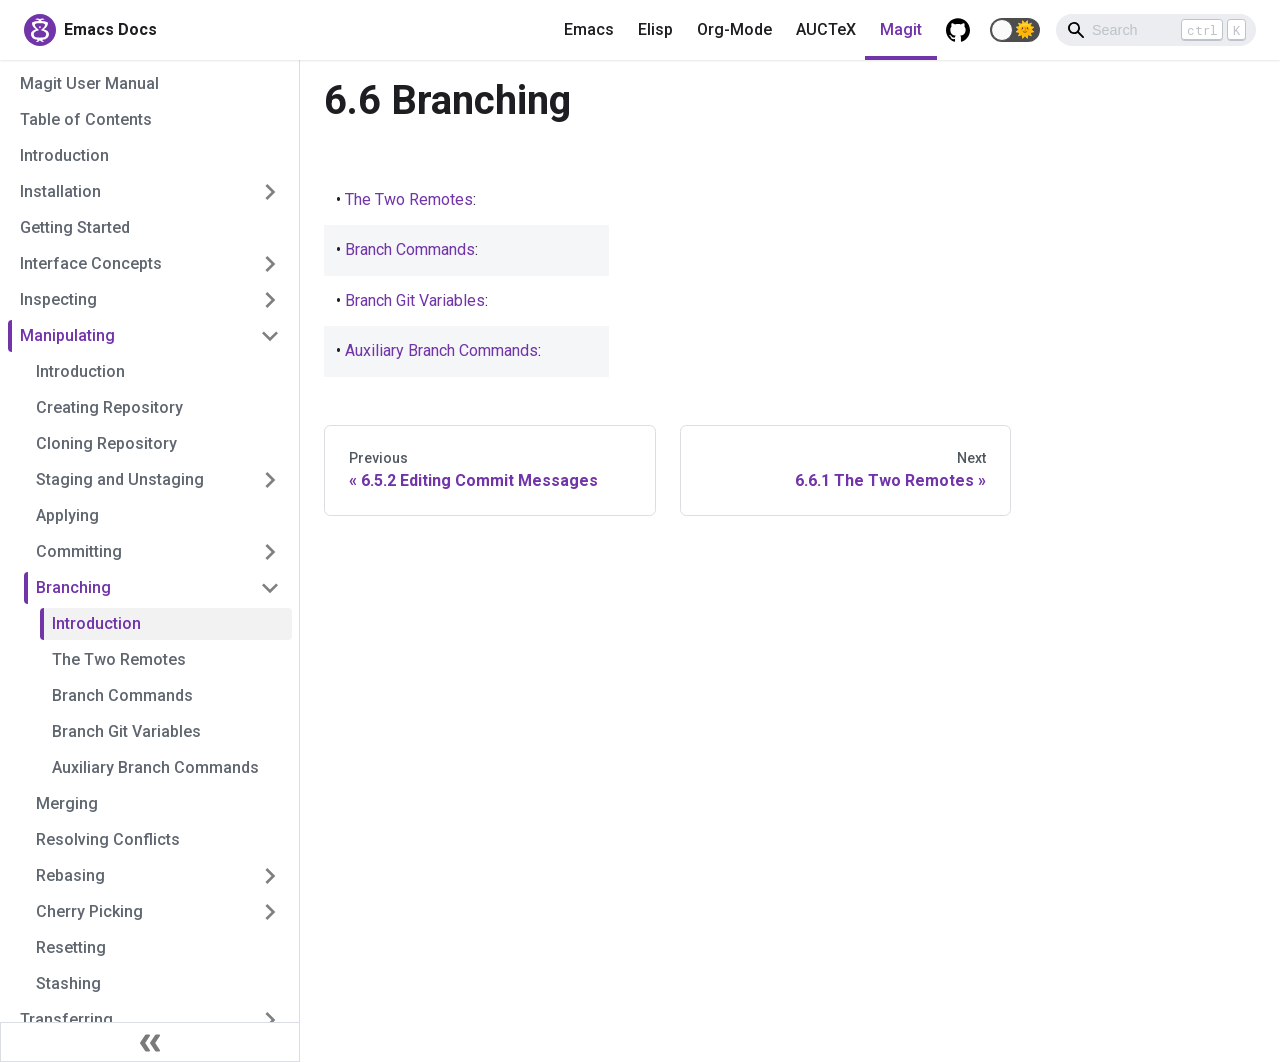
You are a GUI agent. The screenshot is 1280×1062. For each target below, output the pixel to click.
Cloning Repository (106, 443)
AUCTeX (826, 29)
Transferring (66, 1019)
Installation (60, 191)
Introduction (64, 155)
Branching (73, 587)
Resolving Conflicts (108, 839)
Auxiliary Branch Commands (155, 767)
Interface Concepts (91, 263)
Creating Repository (109, 407)
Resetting (71, 947)
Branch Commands (122, 695)
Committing (79, 551)
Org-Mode (734, 29)
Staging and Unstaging (120, 479)
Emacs (589, 29)
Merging (67, 803)
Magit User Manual (89, 83)
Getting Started (75, 227)
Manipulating (67, 335)
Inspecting (58, 299)
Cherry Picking (89, 911)
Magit (901, 29)
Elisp (655, 29)
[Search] (1156, 30)
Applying (67, 515)
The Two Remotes (119, 659)
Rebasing (70, 875)
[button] (1015, 30)
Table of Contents (86, 119)
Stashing (68, 983)
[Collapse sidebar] (150, 1042)
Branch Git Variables (126, 731)
